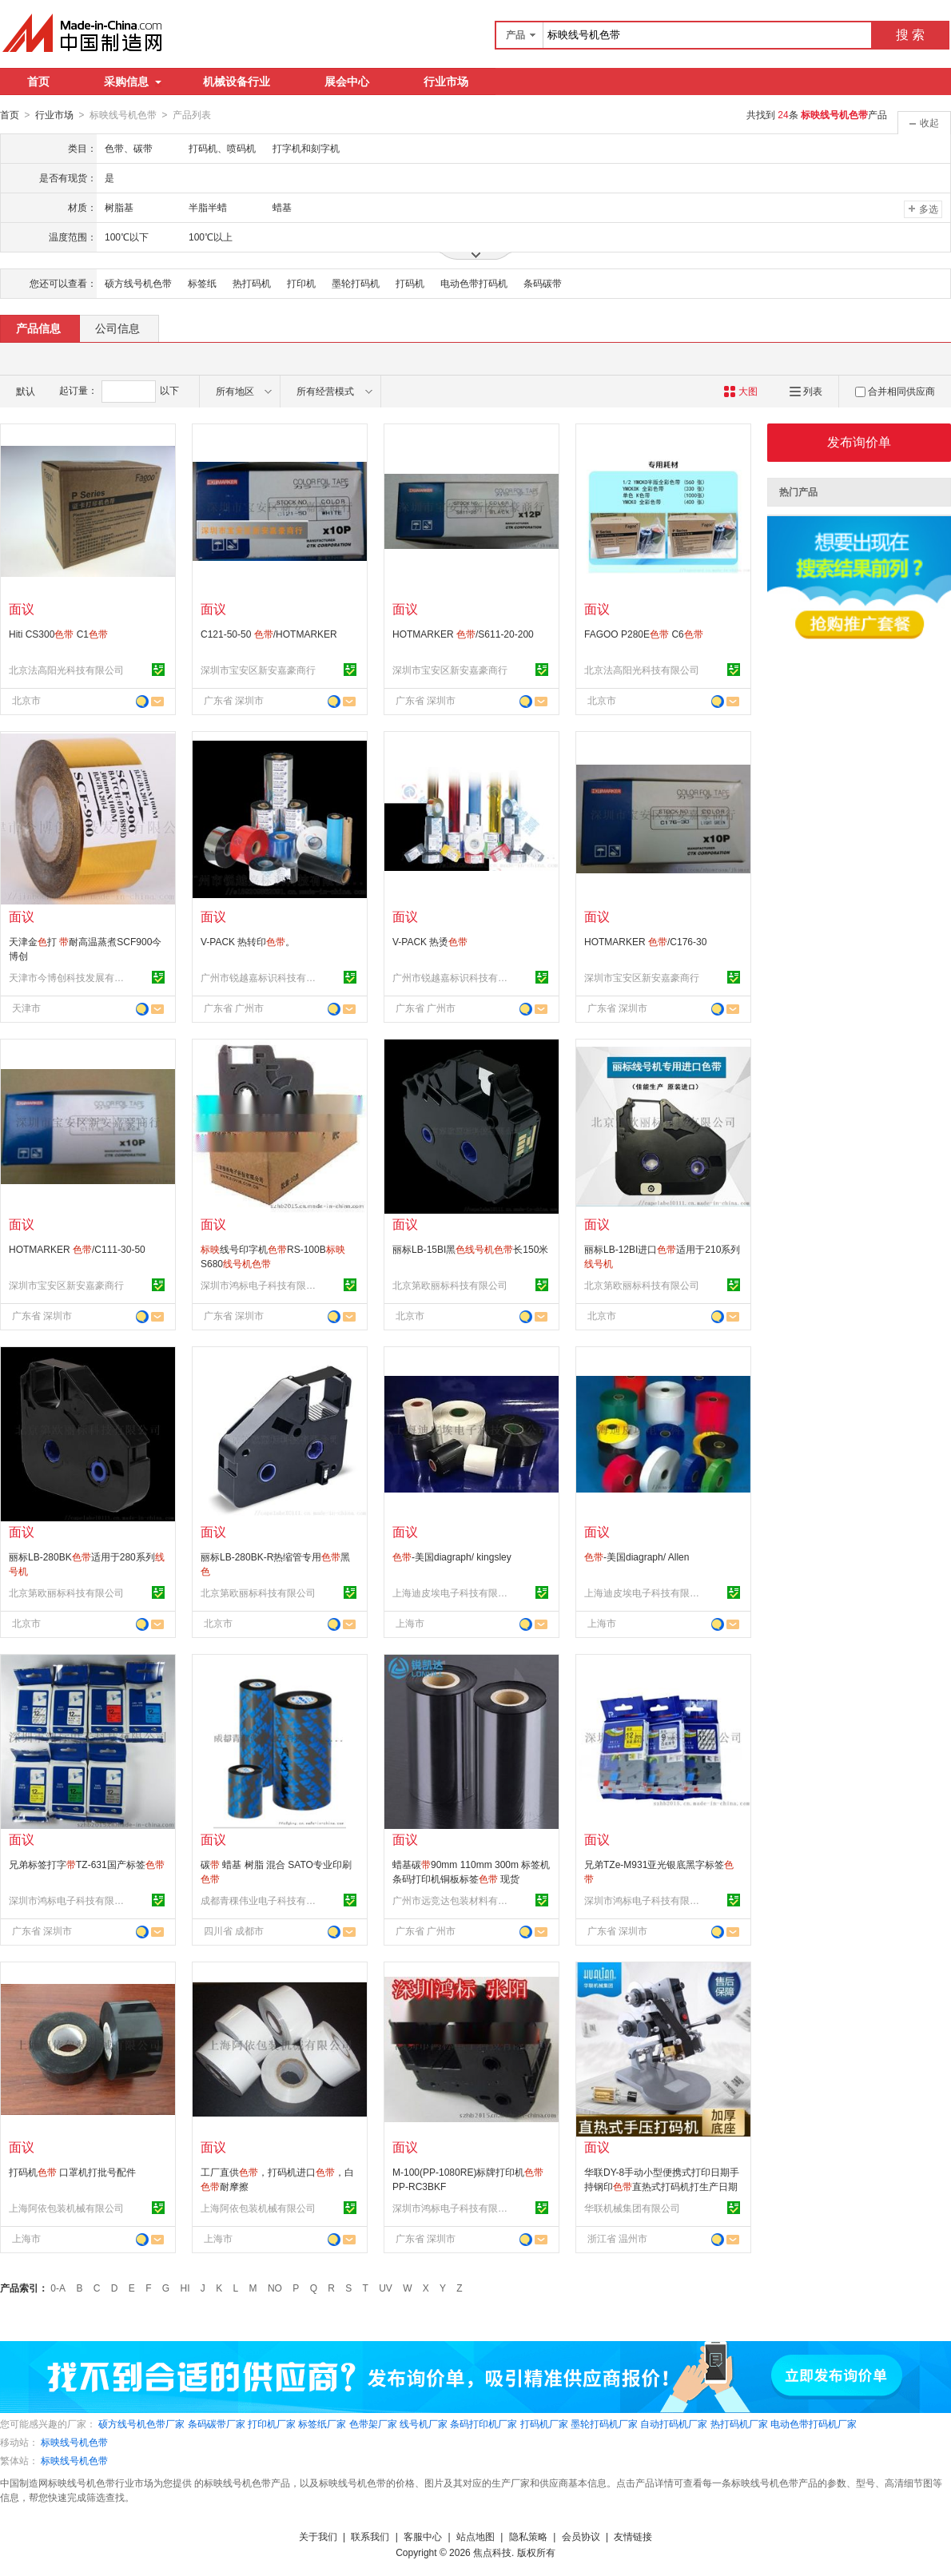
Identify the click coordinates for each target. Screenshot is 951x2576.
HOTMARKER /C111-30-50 (77, 1248)
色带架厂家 (373, 2423)
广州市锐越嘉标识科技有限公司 (260, 977)
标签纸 (202, 282)
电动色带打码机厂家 (813, 2423)
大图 (740, 390)
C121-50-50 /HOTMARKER (269, 633)
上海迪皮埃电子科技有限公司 (452, 1592)
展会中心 (346, 81)
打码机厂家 (544, 2423)
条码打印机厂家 (483, 2423)
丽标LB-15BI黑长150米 (470, 1248)
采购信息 (132, 81)
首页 (38, 81)
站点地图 (475, 2536)
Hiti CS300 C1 (58, 633)
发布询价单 (859, 441)
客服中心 (423, 2536)
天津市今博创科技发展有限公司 (69, 977)
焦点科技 (492, 2552)
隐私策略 (528, 2536)
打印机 (301, 282)
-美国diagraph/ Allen (636, 1556)
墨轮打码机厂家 (604, 2423)
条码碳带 (542, 282)
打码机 (410, 282)
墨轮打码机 (356, 282)
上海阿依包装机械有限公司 (66, 2207)
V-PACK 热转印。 (248, 941)
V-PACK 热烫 (430, 941)
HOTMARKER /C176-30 (645, 941)
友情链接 (633, 2536)
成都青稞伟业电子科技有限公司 (260, 1900)
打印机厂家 (272, 2423)
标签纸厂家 (322, 2423)
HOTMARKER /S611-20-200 (463, 633)
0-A (58, 2287)
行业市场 (446, 81)
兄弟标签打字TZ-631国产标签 (87, 1864)
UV (385, 2287)
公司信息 (117, 327)
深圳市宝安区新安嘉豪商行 (258, 669)
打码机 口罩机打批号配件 (72, 2171)
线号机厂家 (424, 2423)
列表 (806, 390)
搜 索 (910, 35)
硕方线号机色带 (138, 282)
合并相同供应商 (895, 390)
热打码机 (252, 282)
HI (185, 2287)
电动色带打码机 (473, 282)
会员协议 (581, 2536)
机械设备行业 (236, 81)
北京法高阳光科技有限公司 (66, 669)
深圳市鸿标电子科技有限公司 (260, 1284)
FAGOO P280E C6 (643, 633)
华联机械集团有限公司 (632, 2207)
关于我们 (318, 2536)
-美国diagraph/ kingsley (451, 1556)
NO (275, 2287)
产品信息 (38, 327)
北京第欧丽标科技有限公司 (449, 1284)
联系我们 (370, 2536)
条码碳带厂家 (216, 2423)
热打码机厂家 (739, 2423)
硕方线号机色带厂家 (141, 2423)
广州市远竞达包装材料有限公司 (452, 1900)
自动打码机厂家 (673, 2423)
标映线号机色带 (74, 2441)
